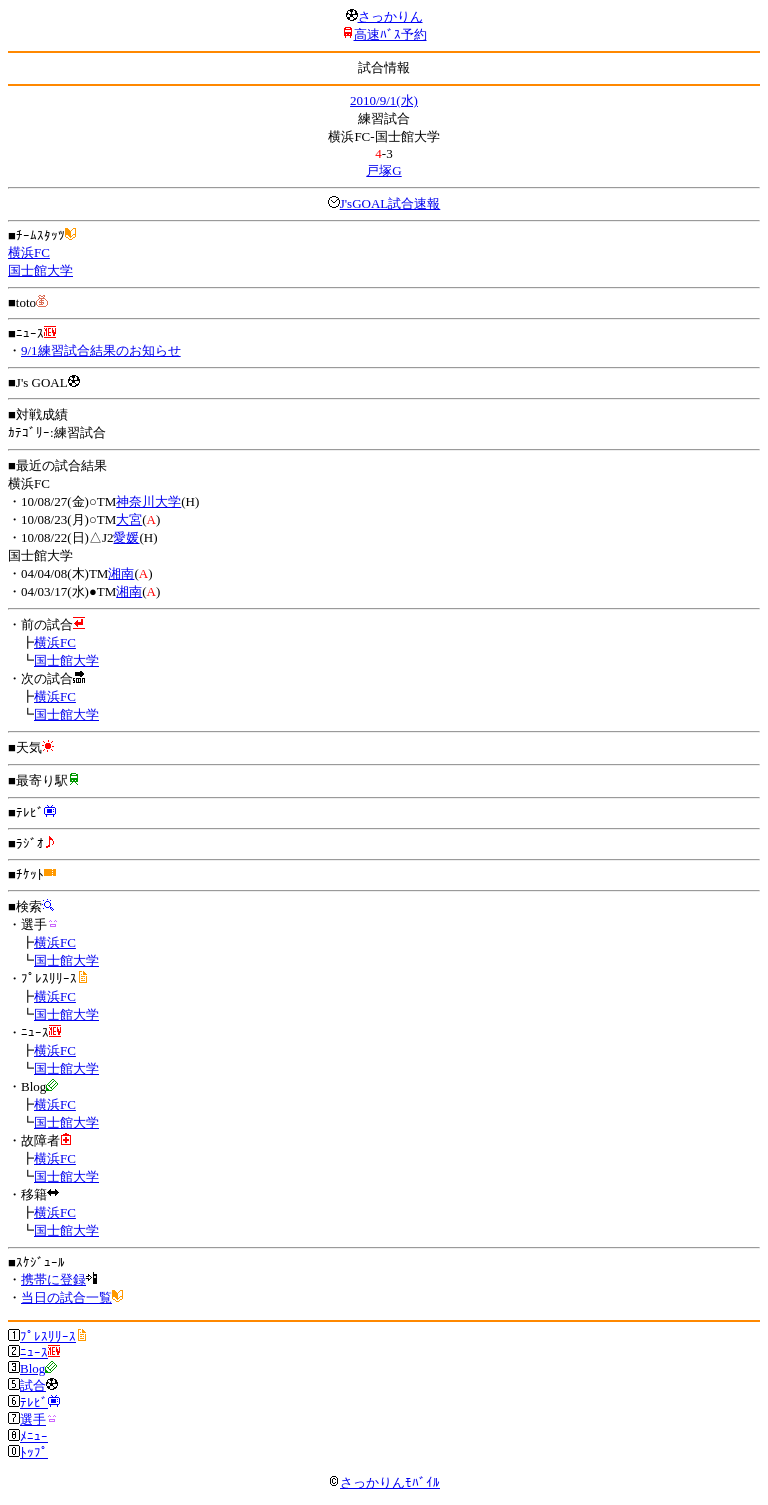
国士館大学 (40, 270)
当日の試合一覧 (66, 1297)
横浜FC (29, 252)
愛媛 (126, 537)
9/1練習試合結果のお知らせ (101, 350)
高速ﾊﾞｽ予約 (390, 34)
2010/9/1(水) (384, 100)
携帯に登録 (53, 1279)
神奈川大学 (148, 501)
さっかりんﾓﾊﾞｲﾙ (384, 1482)
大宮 (129, 519)
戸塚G (383, 170)
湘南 (121, 573)
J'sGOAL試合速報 (390, 203)
